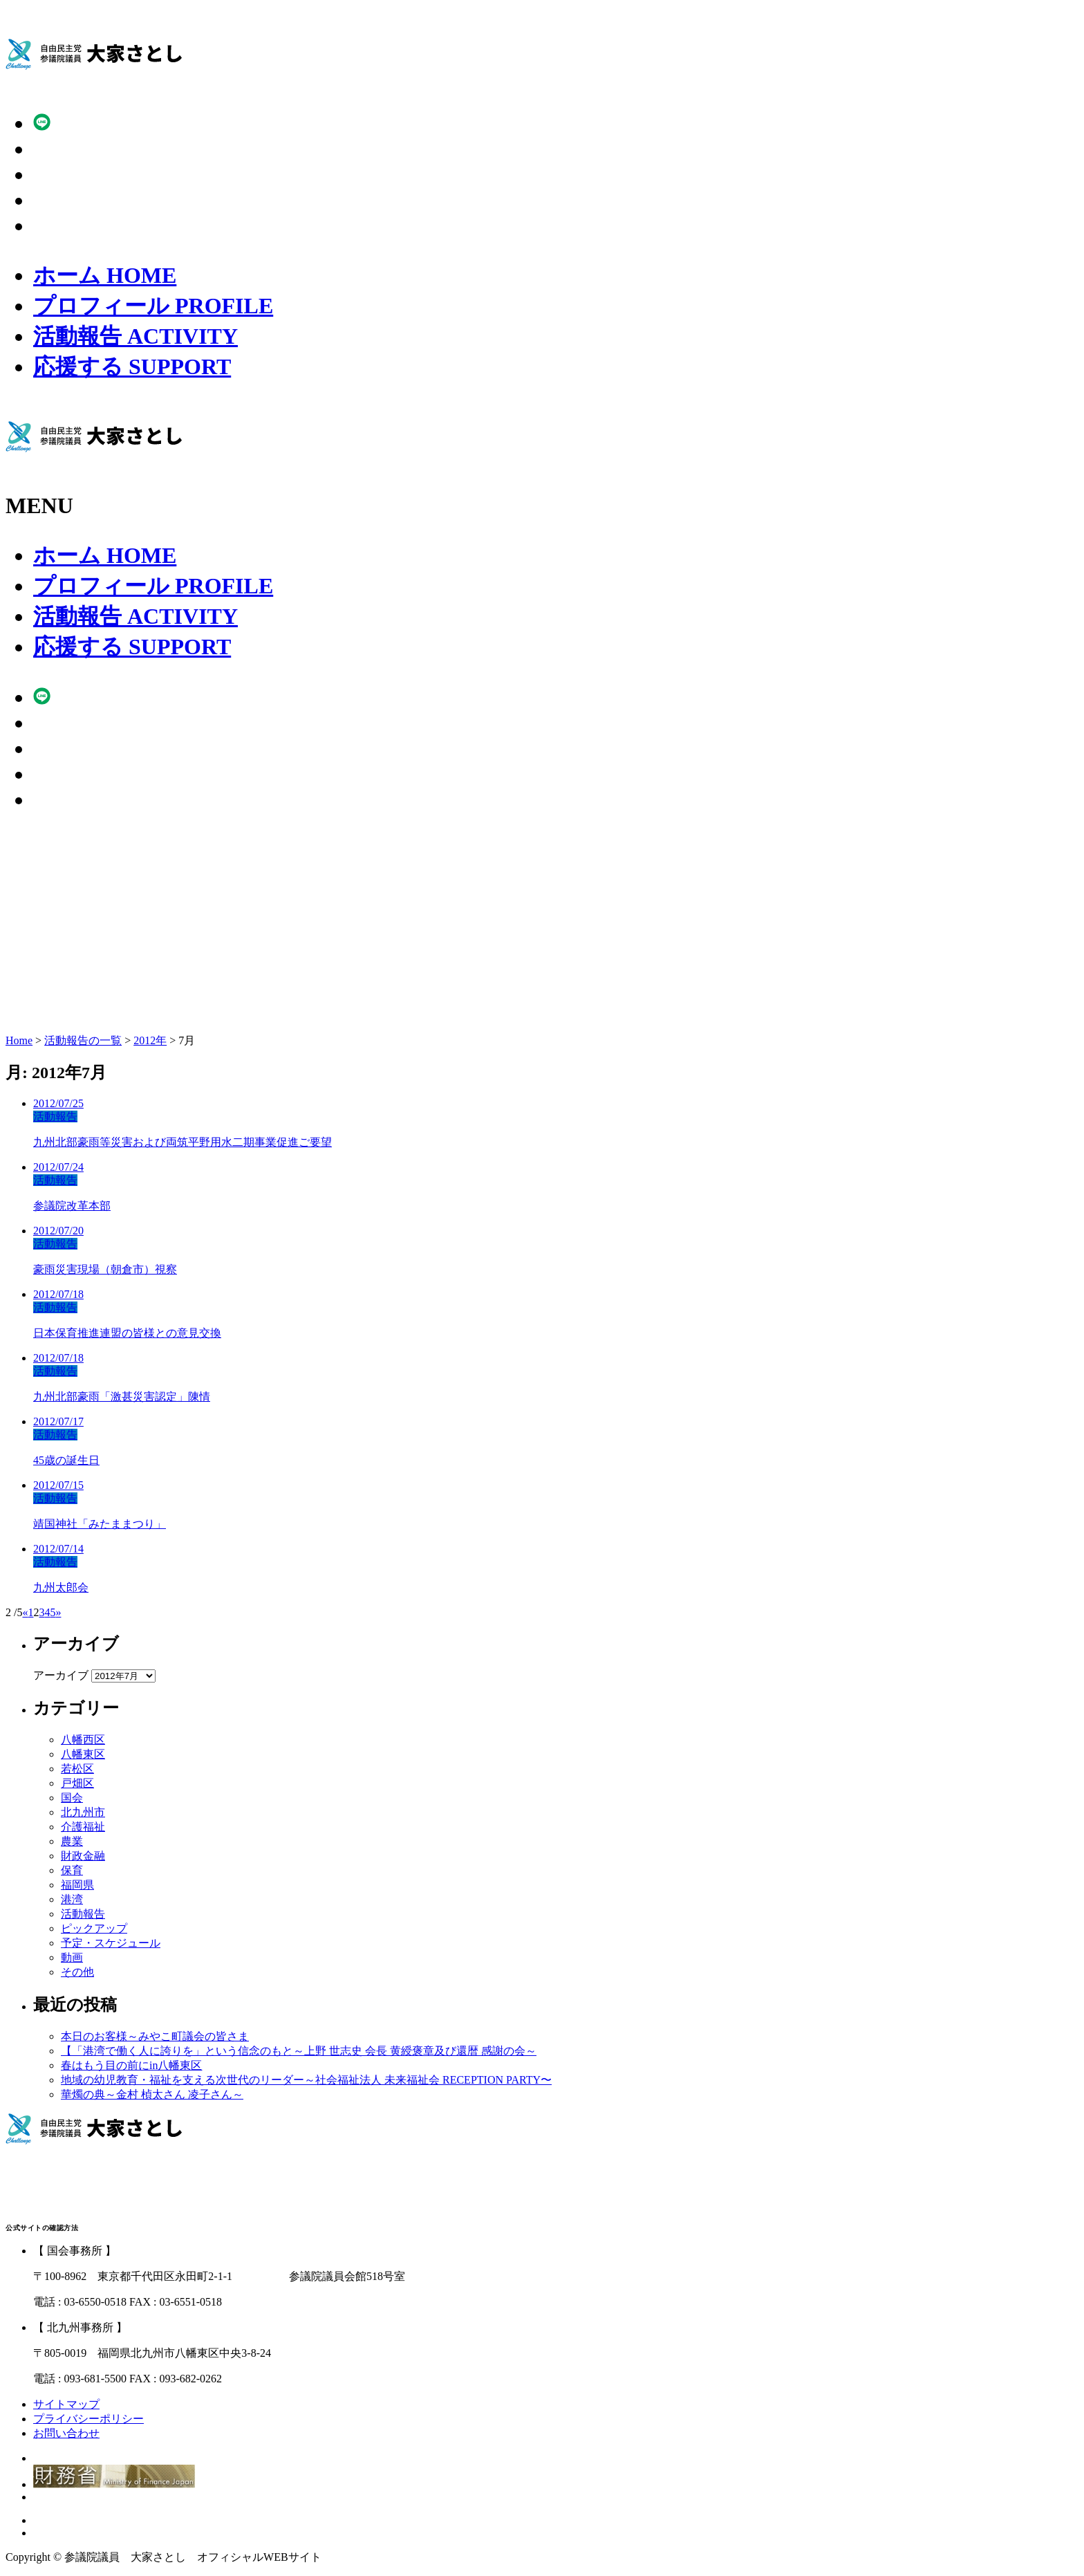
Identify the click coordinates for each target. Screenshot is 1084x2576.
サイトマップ (66, 2404)
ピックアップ (94, 1928)
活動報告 (135, 336)
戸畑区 (77, 1783)
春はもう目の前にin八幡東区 (131, 2065)
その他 (77, 1972)
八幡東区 (83, 1754)
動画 (72, 1957)
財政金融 (83, 1856)
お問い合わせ (66, 2433)
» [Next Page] (58, 1612)
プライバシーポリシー (88, 2419)
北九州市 (83, 1812)
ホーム (104, 275)
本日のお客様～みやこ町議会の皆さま (155, 2036)
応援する (132, 366)
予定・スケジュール (110, 1943)
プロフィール (153, 305)
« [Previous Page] (25, 1612)
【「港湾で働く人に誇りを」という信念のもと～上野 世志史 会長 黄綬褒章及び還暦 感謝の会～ (298, 2051)
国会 (72, 1798)
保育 (72, 1870)
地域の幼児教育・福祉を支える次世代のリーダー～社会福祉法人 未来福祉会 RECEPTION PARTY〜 (306, 2080)
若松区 (77, 1769)
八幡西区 (83, 1739)
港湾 (72, 1899)
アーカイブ (60, 1675)
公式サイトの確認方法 (42, 2228)
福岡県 (77, 1885)
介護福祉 (83, 1827)
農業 (72, 1841)
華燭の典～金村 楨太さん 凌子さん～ (152, 2094)
